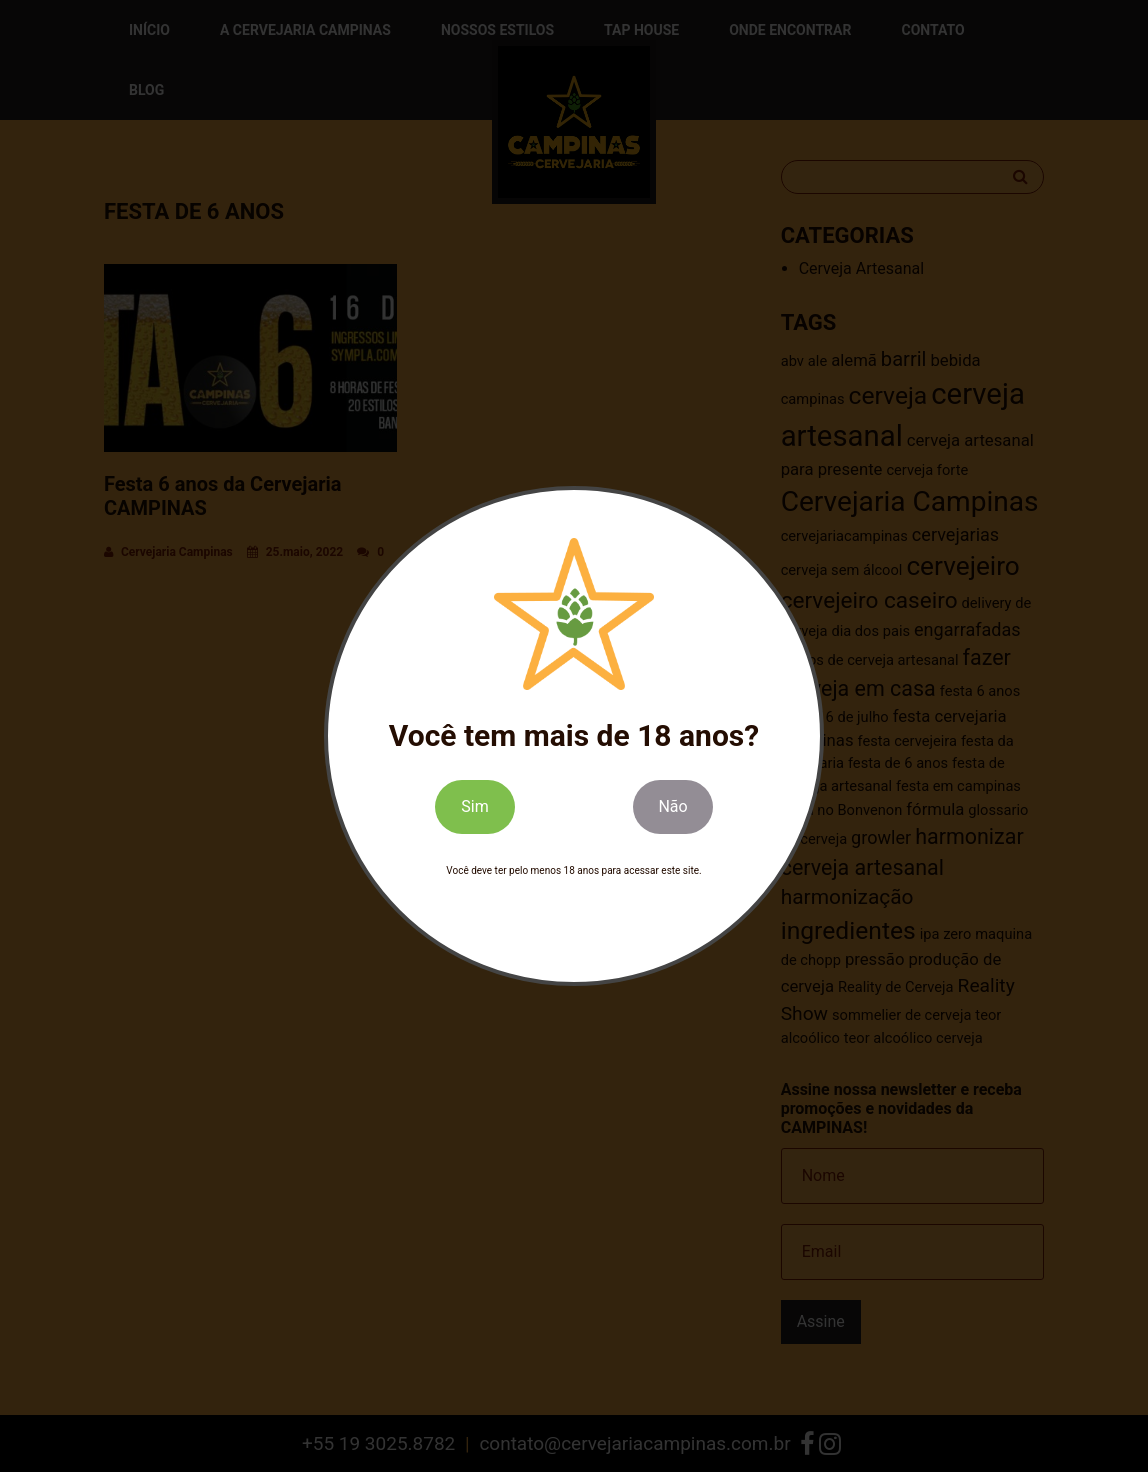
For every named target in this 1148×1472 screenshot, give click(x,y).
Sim (474, 806)
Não (672, 806)
